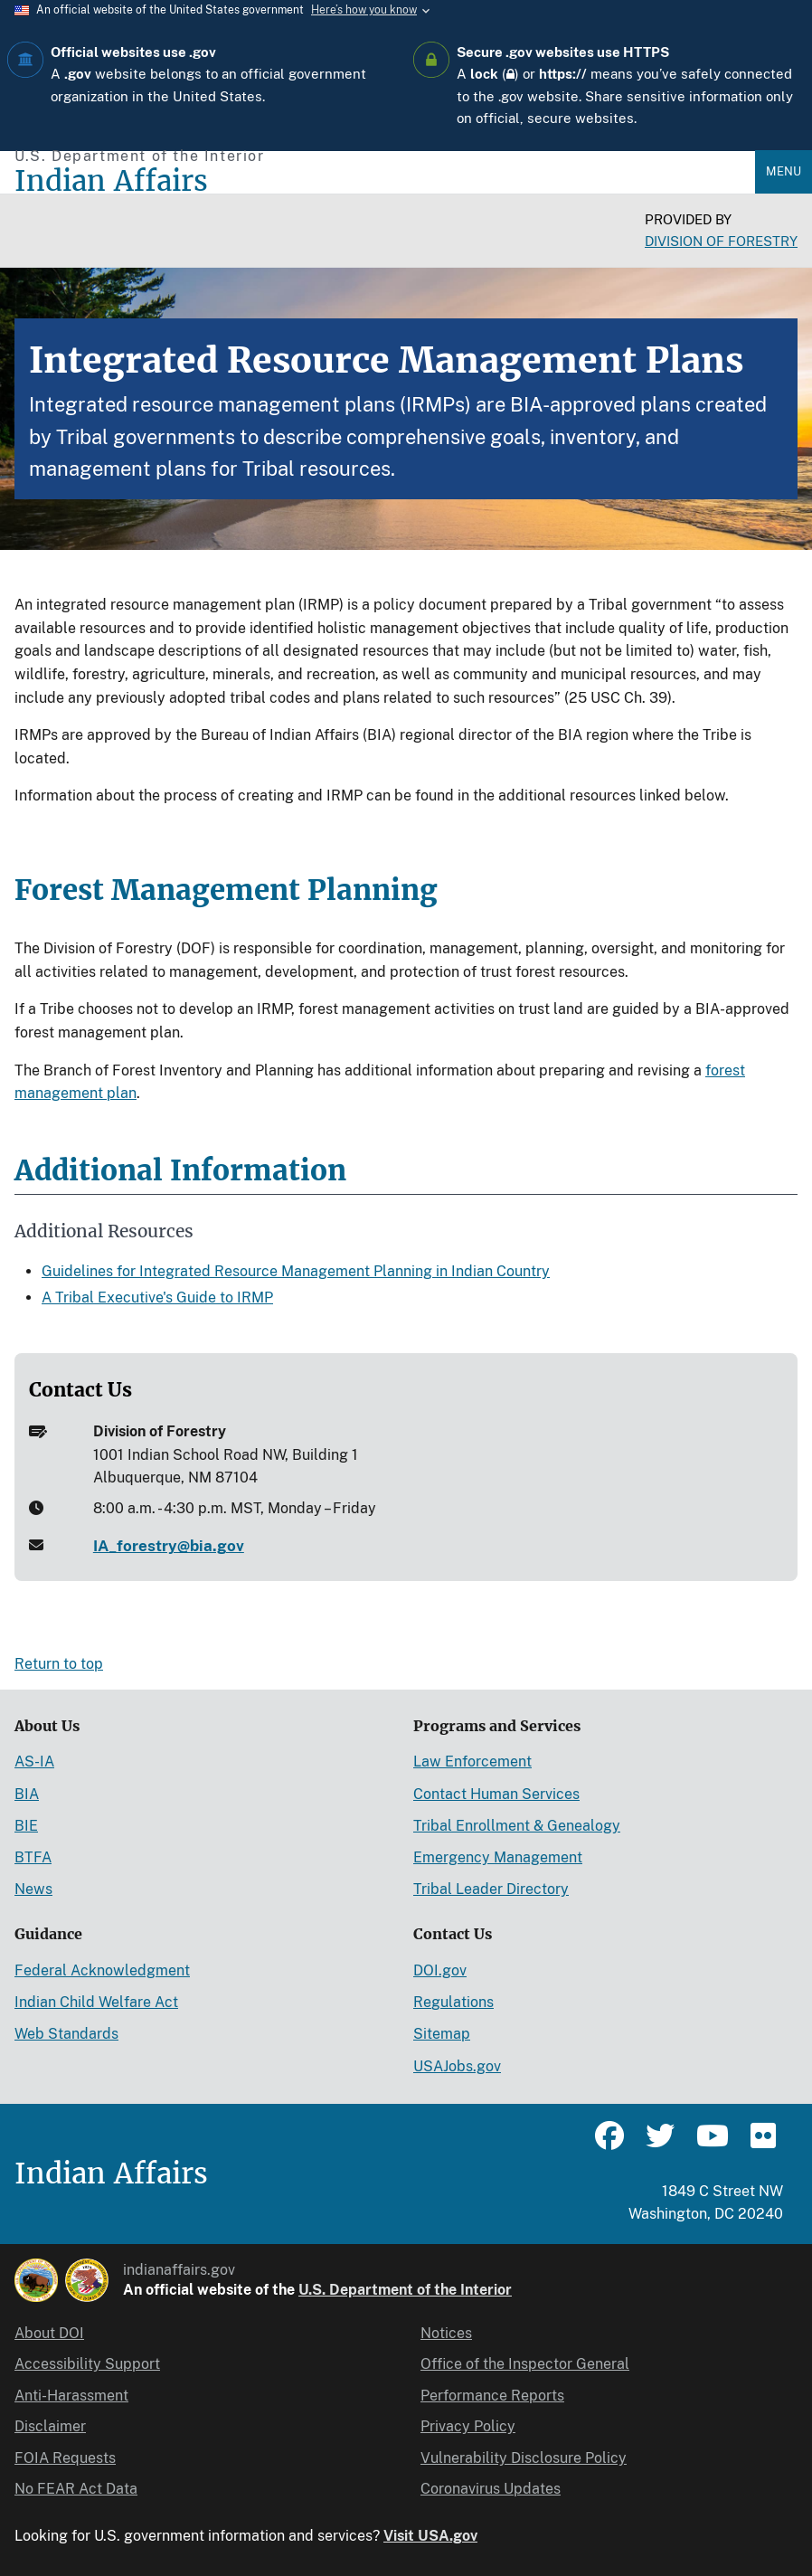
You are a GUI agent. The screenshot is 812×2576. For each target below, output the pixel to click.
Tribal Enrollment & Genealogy (516, 1825)
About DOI (49, 2333)
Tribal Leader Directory (491, 1889)
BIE (26, 1825)
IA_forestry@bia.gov (168, 1546)
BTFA (33, 1857)
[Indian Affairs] (384, 181)
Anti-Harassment (71, 2395)
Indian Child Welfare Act (96, 2002)
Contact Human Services (496, 1794)
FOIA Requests (65, 2458)
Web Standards (66, 2033)
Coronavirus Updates (490, 2488)
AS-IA (34, 1761)
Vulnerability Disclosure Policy (523, 2458)
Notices (446, 2333)
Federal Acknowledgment (102, 1970)
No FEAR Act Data (75, 2488)
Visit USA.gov (430, 2535)
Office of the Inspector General (524, 2363)
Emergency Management (497, 1857)
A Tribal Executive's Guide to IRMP (157, 1297)
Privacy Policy (467, 2426)
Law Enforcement (472, 1761)
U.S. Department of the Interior (405, 2289)
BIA (26, 1794)
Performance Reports (492, 2395)
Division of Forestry (721, 241)
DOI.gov (440, 1970)
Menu (783, 171)
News (33, 1889)
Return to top (58, 1663)
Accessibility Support (87, 2363)
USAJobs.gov (457, 2066)
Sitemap (441, 2033)
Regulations (453, 2002)
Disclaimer (50, 2426)
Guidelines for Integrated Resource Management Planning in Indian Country (296, 1271)
